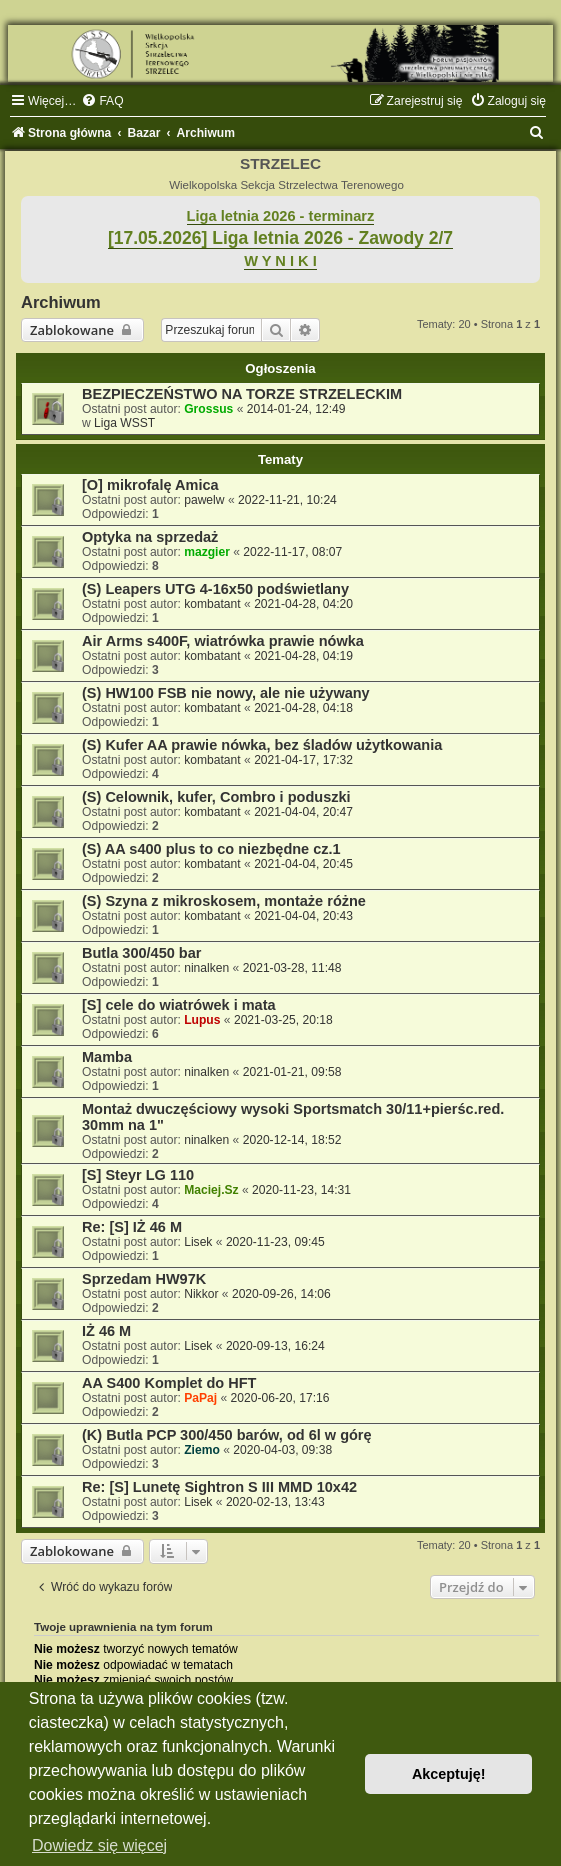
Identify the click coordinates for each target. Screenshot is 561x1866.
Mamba (107, 1057)
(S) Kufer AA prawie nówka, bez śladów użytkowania (262, 745)
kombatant (212, 604)
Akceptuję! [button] (449, 1774)
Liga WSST (124, 423)
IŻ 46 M (106, 1331)
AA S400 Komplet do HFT (169, 1383)
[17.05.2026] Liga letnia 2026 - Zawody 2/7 (280, 238)
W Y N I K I (280, 261)
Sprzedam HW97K (144, 1279)
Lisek (198, 1242)
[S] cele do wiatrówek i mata (179, 1005)
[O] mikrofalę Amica (150, 485)
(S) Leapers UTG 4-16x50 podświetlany (215, 589)
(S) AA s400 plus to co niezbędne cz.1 (211, 849)
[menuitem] (102, 101)
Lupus (202, 1020)
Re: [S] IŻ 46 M (132, 1227)
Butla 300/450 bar (141, 953)
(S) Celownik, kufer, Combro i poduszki (216, 797)
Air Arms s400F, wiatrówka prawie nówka (223, 641)
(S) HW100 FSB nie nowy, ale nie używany (226, 693)
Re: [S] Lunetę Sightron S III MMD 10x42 (219, 1487)
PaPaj (200, 1398)
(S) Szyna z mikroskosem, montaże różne (224, 901)
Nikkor (201, 1294)
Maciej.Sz (211, 1190)
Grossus (208, 409)
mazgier (207, 552)
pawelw (204, 500)
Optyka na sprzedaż (150, 537)
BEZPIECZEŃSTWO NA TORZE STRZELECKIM (242, 394)
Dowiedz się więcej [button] (99, 1845)
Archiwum (61, 302)
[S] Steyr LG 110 (138, 1175)
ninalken (206, 968)
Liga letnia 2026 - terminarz (281, 216)
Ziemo (202, 1450)
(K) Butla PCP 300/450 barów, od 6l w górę (227, 1435)
